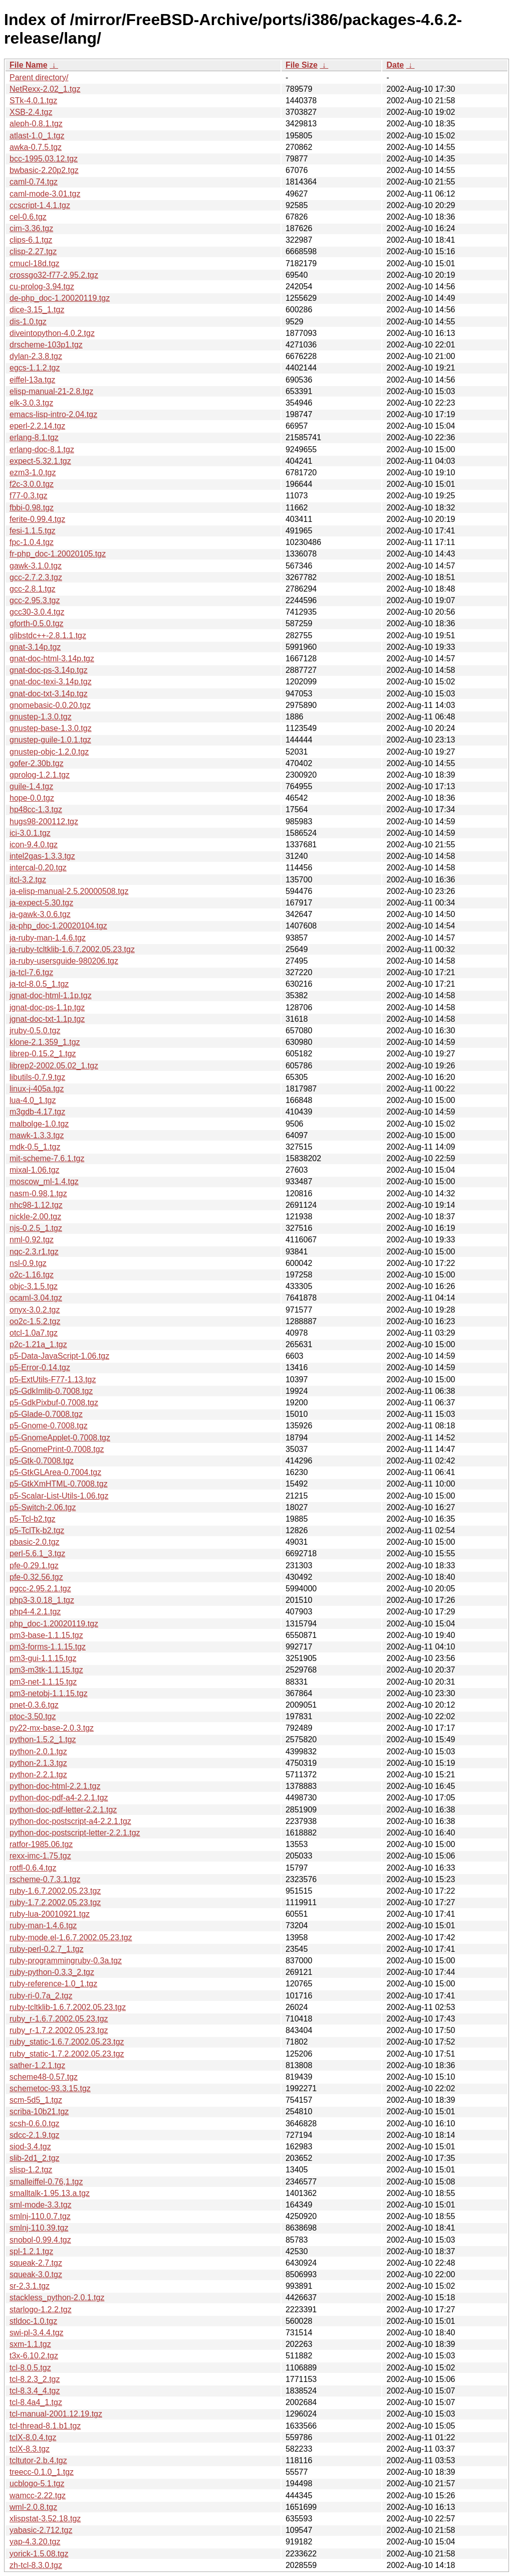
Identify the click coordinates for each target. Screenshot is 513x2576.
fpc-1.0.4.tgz (32, 542)
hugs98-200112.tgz (44, 821)
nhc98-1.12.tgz (36, 1205)
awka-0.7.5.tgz (36, 147)
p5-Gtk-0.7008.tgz (42, 1460)
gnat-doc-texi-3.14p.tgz (51, 681)
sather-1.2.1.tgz (37, 2065)
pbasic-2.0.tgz (35, 1542)
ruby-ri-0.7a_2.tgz (41, 1995)
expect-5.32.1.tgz (40, 461)
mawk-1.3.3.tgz (37, 1135)
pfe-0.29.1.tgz (34, 1565)
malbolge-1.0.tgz (39, 1124)
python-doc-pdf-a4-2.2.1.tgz (59, 1797)
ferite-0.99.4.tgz (37, 519)
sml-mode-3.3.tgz (41, 2204)
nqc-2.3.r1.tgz (34, 1251)
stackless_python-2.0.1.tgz (57, 2297)
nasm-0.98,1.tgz (38, 1193)
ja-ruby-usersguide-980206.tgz (64, 961)
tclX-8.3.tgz (30, 2449)
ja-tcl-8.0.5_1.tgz (39, 984)
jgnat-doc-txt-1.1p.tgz (47, 1019)
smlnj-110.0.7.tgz (40, 2216)
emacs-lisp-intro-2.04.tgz (53, 414)
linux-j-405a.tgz (37, 1088)
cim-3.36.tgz (31, 228)
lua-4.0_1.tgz (33, 1100)
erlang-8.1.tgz (34, 437)
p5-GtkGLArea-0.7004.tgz (55, 1472)
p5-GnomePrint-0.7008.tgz (57, 1449)
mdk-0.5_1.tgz (35, 1147)
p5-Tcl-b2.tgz (33, 1519)
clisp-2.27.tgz (33, 251)
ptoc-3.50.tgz (33, 1716)
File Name (29, 65)
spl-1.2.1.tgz (31, 2251)
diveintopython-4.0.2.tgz (52, 333)
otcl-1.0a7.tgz (34, 1333)
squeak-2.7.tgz (36, 2263)
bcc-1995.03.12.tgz (44, 158)
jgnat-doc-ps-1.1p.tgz (47, 1007)
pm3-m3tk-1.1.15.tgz (46, 1670)
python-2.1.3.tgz (38, 1763)
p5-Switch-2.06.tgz (43, 1507)
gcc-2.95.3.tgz (35, 600)
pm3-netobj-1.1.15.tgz (49, 1693)
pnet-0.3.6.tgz (34, 1705)
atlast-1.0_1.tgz (37, 135)
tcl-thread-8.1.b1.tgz (45, 2426)
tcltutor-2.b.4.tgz (38, 2460)
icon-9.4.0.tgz (34, 844)
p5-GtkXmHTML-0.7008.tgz (59, 1484)
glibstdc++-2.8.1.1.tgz (48, 635)
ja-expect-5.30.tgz (41, 902)
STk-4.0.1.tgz (33, 100)
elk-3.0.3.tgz (31, 403)
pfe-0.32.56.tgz (36, 1577)
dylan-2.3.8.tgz (36, 356)
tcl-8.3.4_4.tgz (35, 2390)
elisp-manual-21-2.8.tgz (51, 391)
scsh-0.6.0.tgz (35, 2123)
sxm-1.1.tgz (30, 2344)
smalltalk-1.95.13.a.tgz (50, 2193)
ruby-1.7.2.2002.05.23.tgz (55, 1902)
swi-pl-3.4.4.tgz (37, 2332)
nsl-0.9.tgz (28, 1263)
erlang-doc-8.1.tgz (42, 449)
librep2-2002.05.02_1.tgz (54, 1065)
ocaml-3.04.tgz (36, 1298)
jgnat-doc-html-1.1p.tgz (51, 995)
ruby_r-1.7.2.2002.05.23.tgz (59, 2030)
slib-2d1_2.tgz (35, 2158)
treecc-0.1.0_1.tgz (42, 2472)
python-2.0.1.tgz (38, 1751)
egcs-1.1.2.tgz (35, 367)
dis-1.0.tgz (28, 321)
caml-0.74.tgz (34, 181)
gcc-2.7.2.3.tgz (36, 577)
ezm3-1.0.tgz (33, 472)
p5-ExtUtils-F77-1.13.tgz (53, 1379)
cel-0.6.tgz (28, 217)
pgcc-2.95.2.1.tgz (40, 1588)
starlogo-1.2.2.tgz (41, 2309)
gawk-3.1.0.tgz (36, 566)
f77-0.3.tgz (29, 495)
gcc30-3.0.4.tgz (37, 612)
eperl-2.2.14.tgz (37, 426)
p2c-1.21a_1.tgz (38, 1344)
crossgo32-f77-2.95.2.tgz (54, 275)
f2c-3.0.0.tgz (32, 484)
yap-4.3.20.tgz (35, 2541)
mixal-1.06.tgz (35, 1170)
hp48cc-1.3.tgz (36, 809)
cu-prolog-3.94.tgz (42, 286)
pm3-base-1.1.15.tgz (46, 1635)
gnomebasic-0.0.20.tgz (50, 705)
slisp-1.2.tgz (31, 2169)
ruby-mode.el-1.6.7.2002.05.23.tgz (71, 1937)
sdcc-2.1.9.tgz (35, 2135)
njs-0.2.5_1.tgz (36, 1228)
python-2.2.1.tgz (38, 1774)
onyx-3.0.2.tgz (35, 1310)
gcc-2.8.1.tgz (33, 589)
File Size (302, 65)
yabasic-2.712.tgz (41, 2530)
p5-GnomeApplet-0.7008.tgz (60, 1437)
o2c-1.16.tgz (32, 1274)
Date (395, 65)
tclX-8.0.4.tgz (33, 2437)
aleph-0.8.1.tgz (36, 123)
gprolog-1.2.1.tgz (40, 775)
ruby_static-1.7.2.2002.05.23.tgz (67, 2054)
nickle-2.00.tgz (35, 1216)
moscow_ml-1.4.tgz (44, 1181)
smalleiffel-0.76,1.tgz (46, 2181)
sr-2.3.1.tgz (30, 2286)
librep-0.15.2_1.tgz (43, 1053)
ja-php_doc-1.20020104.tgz (58, 926)
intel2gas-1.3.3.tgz (42, 856)
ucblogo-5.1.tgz (37, 2483)
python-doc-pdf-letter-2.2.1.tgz (63, 1809)
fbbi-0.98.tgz (32, 507)
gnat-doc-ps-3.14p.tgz (49, 670)
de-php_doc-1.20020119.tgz (60, 298)
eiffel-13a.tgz (32, 380)
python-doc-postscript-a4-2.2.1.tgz (70, 1821)
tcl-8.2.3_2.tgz (35, 2379)
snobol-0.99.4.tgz (40, 2240)
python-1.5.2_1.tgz (43, 1739)
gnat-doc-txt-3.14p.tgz (49, 693)
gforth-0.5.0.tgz (37, 623)
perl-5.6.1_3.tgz (37, 1553)
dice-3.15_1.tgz (37, 309)
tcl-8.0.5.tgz (30, 2367)
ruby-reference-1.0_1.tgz (53, 1983)
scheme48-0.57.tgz (44, 2077)
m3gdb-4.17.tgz (37, 1112)
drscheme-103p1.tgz (46, 344)
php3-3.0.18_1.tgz (42, 1600)
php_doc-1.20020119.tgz (54, 1623)
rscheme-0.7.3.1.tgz (45, 1879)
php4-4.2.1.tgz (35, 1611)
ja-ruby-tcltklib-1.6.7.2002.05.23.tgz (72, 949)
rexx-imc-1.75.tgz (40, 1856)
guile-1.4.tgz (31, 786)
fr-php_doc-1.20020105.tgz (58, 553)
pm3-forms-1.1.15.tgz (48, 1646)
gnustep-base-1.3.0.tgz (51, 728)
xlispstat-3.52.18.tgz (45, 2518)
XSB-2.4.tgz (31, 112)
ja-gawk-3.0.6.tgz (40, 914)
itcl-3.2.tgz (28, 879)
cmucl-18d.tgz (35, 263)
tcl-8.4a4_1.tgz (36, 2402)
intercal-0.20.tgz (38, 867)
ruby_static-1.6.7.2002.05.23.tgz (67, 2042)
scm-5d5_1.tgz (36, 2100)
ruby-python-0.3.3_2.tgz (52, 1972)
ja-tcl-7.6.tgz (31, 972)
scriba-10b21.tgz (39, 2111)
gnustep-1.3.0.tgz (41, 716)
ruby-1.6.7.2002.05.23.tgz (55, 1891)
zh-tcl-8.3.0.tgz (36, 2565)
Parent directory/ (39, 77)
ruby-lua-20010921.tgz (50, 1914)
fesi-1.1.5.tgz (33, 530)
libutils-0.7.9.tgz (37, 1077)
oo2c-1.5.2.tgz (35, 1321)
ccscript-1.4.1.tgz (40, 205)
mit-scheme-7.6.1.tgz (47, 1158)
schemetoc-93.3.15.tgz (50, 2088)
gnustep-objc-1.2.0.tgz (49, 752)
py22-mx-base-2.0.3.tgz (52, 1728)
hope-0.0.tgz (32, 798)
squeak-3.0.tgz (36, 2274)
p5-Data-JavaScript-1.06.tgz (59, 1356)
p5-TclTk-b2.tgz (37, 1530)
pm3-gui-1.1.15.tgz (43, 1658)
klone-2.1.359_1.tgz (45, 1042)
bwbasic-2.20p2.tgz (44, 170)
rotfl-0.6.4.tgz (33, 1868)
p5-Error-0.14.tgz (40, 1367)
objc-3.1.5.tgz (34, 1286)
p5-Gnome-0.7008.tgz (49, 1425)
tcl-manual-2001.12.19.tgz (56, 2414)
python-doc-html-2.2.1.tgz (55, 1786)
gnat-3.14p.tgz (35, 647)
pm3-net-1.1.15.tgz (43, 1682)
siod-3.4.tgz (30, 2146)
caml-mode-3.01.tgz (45, 194)
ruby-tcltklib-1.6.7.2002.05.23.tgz (68, 2007)
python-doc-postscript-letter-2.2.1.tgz (75, 1832)
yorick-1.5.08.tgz (39, 2553)
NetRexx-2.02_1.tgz (45, 89)
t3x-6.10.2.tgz (34, 2355)
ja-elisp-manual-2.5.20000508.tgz (69, 891)
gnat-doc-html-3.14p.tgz (52, 658)
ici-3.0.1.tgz (30, 833)
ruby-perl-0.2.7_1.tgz (47, 1949)
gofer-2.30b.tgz (37, 763)
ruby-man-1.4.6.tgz (43, 1925)
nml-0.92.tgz (32, 1239)
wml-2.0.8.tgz (33, 2507)
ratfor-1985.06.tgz (41, 1844)
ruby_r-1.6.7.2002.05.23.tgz (59, 2018)
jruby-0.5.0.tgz (35, 1030)
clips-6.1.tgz (31, 240)
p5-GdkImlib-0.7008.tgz (51, 1391)
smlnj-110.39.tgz (39, 2228)
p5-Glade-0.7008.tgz (46, 1414)
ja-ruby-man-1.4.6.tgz (48, 938)
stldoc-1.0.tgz (33, 2321)
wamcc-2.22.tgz (38, 2495)
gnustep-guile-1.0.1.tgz (50, 739)
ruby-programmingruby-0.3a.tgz (66, 1960)
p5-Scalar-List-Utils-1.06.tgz (59, 1496)
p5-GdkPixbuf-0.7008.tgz (54, 1402)
